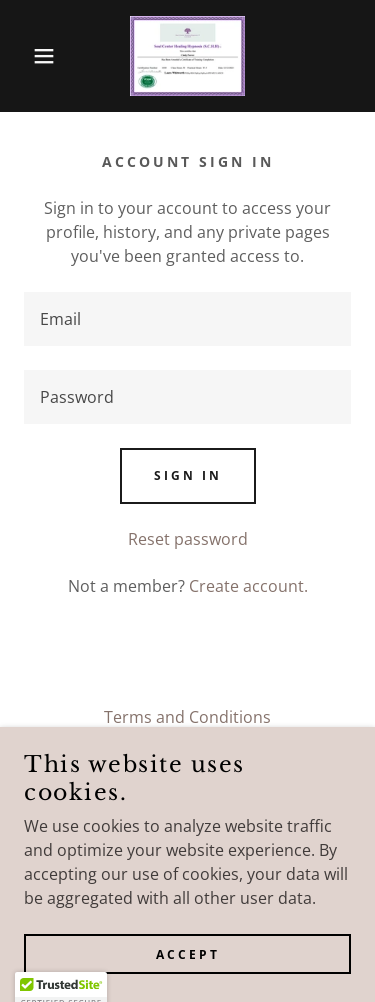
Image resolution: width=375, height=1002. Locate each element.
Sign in (188, 475)
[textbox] (187, 319)
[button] (29, 56)
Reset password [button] (188, 539)
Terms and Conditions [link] (187, 717)
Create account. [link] (248, 586)
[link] (188, 56)
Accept (188, 954)
